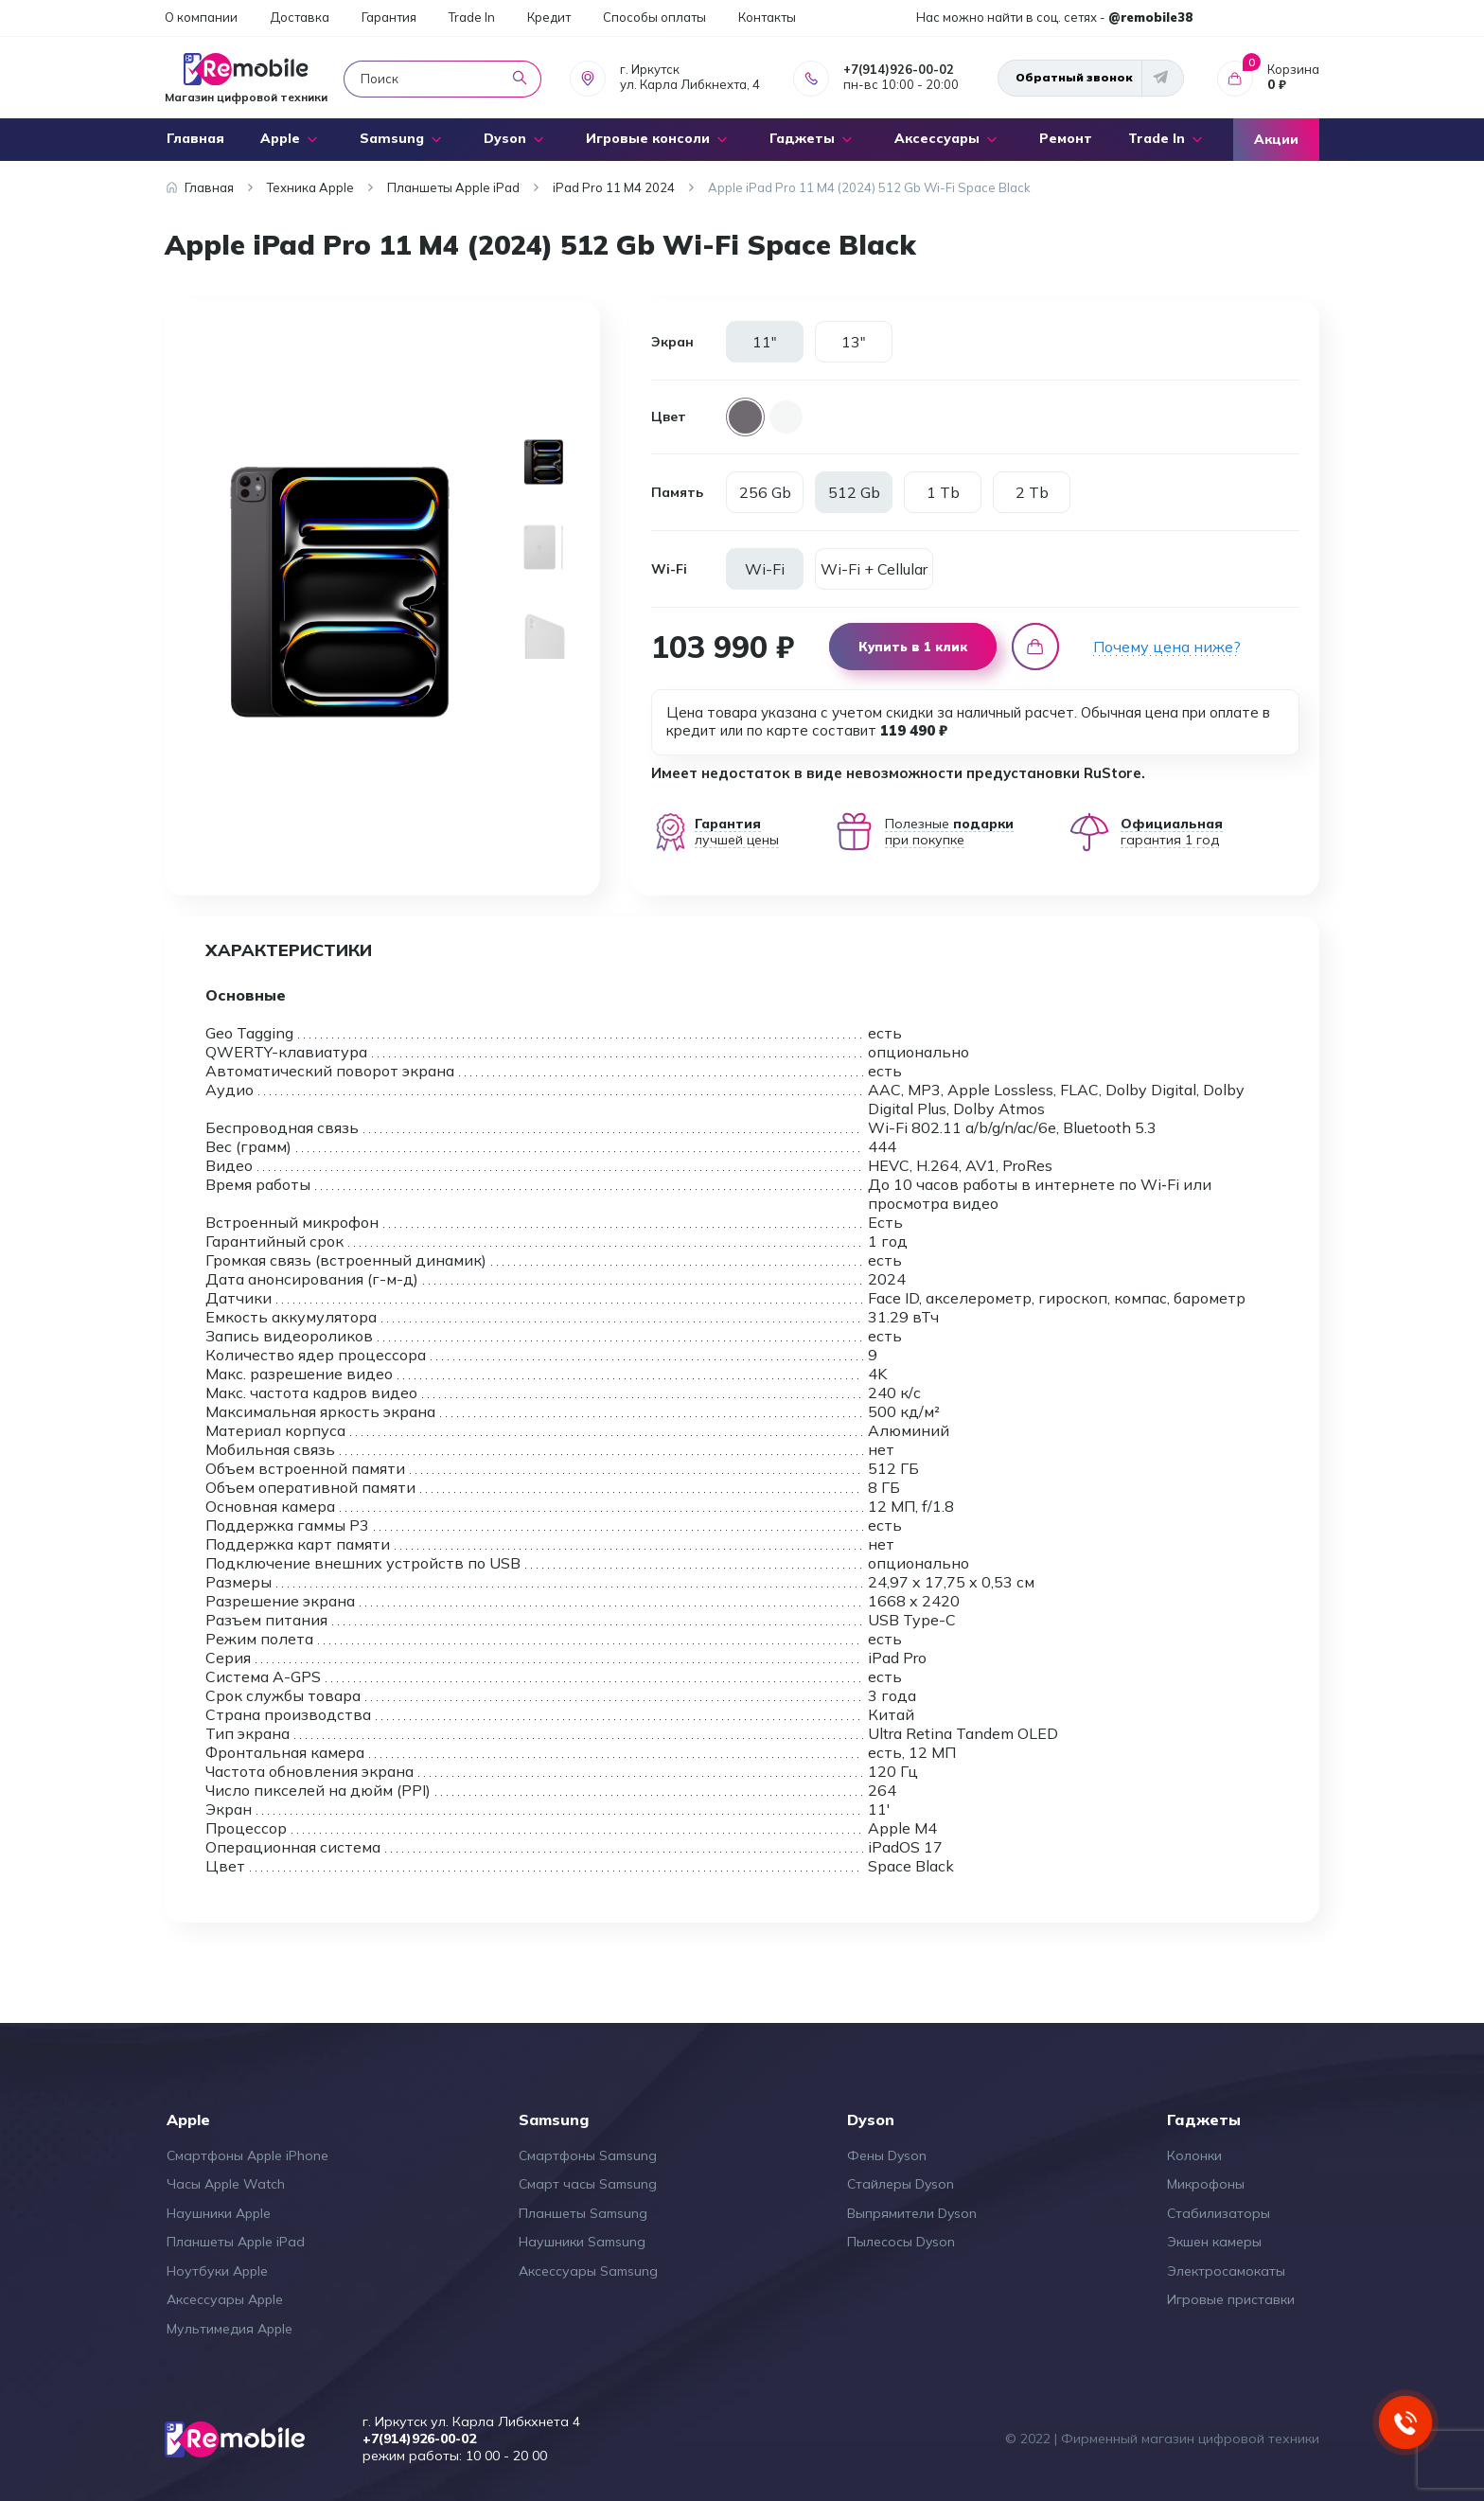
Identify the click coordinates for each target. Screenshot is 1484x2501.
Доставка (299, 17)
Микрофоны (1206, 2183)
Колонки (1194, 2155)
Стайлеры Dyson (900, 2183)
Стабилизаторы (1218, 2213)
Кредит (549, 17)
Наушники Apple (219, 2213)
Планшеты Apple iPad (236, 2241)
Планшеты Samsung (583, 2213)
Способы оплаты (654, 17)
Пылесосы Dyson (901, 2241)
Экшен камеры (1214, 2241)
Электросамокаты (1226, 2270)
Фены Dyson (887, 2155)
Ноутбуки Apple (217, 2270)
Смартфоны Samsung (588, 2155)
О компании (201, 17)
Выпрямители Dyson (912, 2213)
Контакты (767, 17)
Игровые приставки (1231, 2299)
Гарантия (389, 17)
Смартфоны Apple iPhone (247, 2155)
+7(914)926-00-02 (898, 69)
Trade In (472, 17)
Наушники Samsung (582, 2241)
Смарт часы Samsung (588, 2183)
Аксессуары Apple (225, 2299)
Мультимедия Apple (229, 2328)
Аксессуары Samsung (588, 2270)
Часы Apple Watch (226, 2183)
